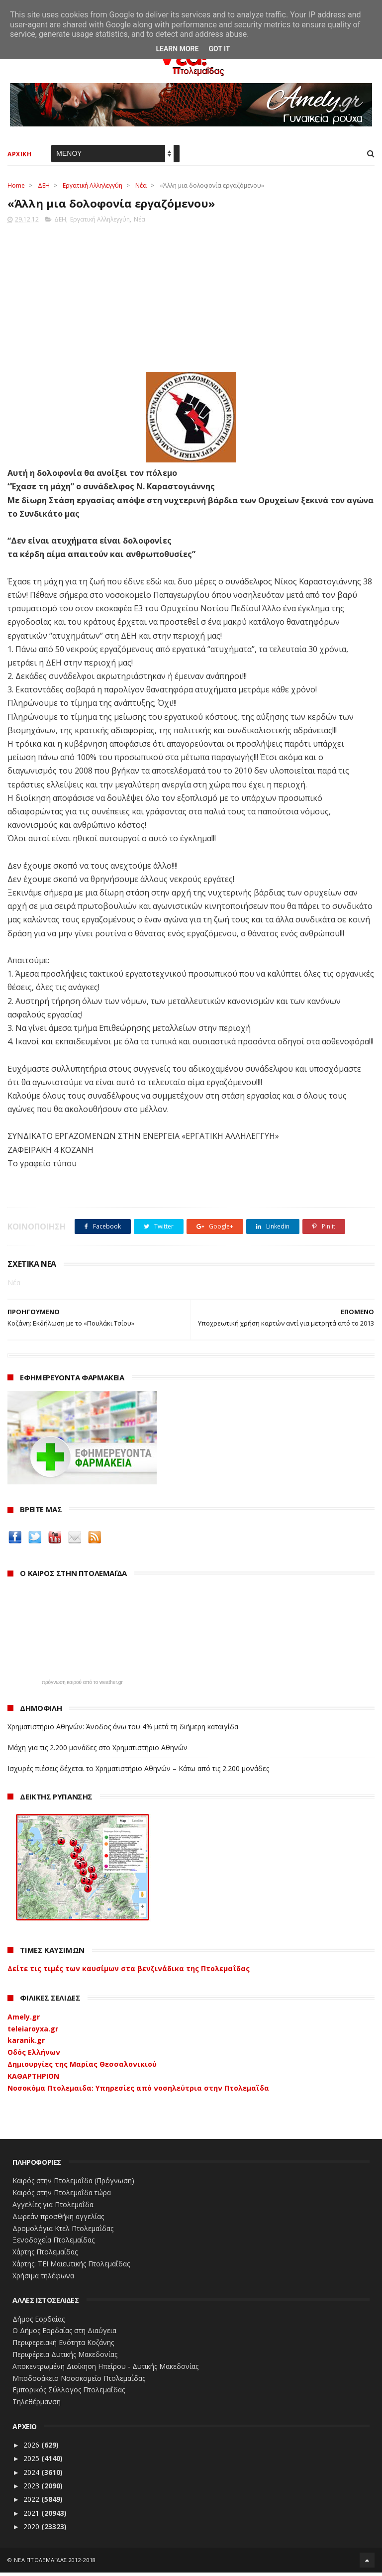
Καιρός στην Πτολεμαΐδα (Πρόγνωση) (73, 2184)
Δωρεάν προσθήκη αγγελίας (58, 2220)
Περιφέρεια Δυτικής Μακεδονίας (64, 2357)
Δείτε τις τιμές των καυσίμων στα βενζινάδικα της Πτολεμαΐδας (128, 1972)
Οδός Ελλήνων (33, 2055)
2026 (32, 2448)
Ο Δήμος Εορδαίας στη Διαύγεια (64, 2334)
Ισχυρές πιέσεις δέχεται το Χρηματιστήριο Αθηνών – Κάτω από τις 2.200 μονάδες (138, 1772)
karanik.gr (26, 2044)
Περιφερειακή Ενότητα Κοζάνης (63, 2346)
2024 (32, 2475)
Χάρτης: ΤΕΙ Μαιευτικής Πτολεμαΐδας (71, 2267)
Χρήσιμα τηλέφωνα (43, 2279)
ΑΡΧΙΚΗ (19, 156)
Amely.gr (23, 2020)
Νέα (141, 187)
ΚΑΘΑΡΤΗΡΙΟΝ (33, 2079)
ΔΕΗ (44, 187)
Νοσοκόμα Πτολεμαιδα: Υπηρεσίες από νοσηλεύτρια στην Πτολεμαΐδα (138, 2091)
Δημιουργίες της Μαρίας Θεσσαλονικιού (82, 2067)
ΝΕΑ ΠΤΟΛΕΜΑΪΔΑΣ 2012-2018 (55, 2563)
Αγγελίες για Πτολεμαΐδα (53, 2208)
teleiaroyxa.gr (32, 2032)
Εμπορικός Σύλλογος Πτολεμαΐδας (68, 2393)
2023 (32, 2489)
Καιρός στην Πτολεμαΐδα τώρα (61, 2196)
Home (16, 187)
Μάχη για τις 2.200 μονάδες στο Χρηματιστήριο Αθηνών (97, 1751)
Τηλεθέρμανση (36, 2405)
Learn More (177, 49)
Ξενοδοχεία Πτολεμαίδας (53, 2243)
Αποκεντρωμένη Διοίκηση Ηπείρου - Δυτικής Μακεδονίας (105, 2369)
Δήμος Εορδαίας (38, 2322)
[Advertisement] (190, 298)
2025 (32, 2461)
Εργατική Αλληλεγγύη (92, 187)
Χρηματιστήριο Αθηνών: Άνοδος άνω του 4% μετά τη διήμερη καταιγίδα (122, 1730)
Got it (219, 49)
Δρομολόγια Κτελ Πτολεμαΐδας (62, 2232)
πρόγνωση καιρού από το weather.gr (82, 1685)
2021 (32, 2516)
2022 (32, 2502)
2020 (32, 2530)
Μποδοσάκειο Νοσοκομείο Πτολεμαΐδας (78, 2381)
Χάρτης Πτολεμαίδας (45, 2255)
